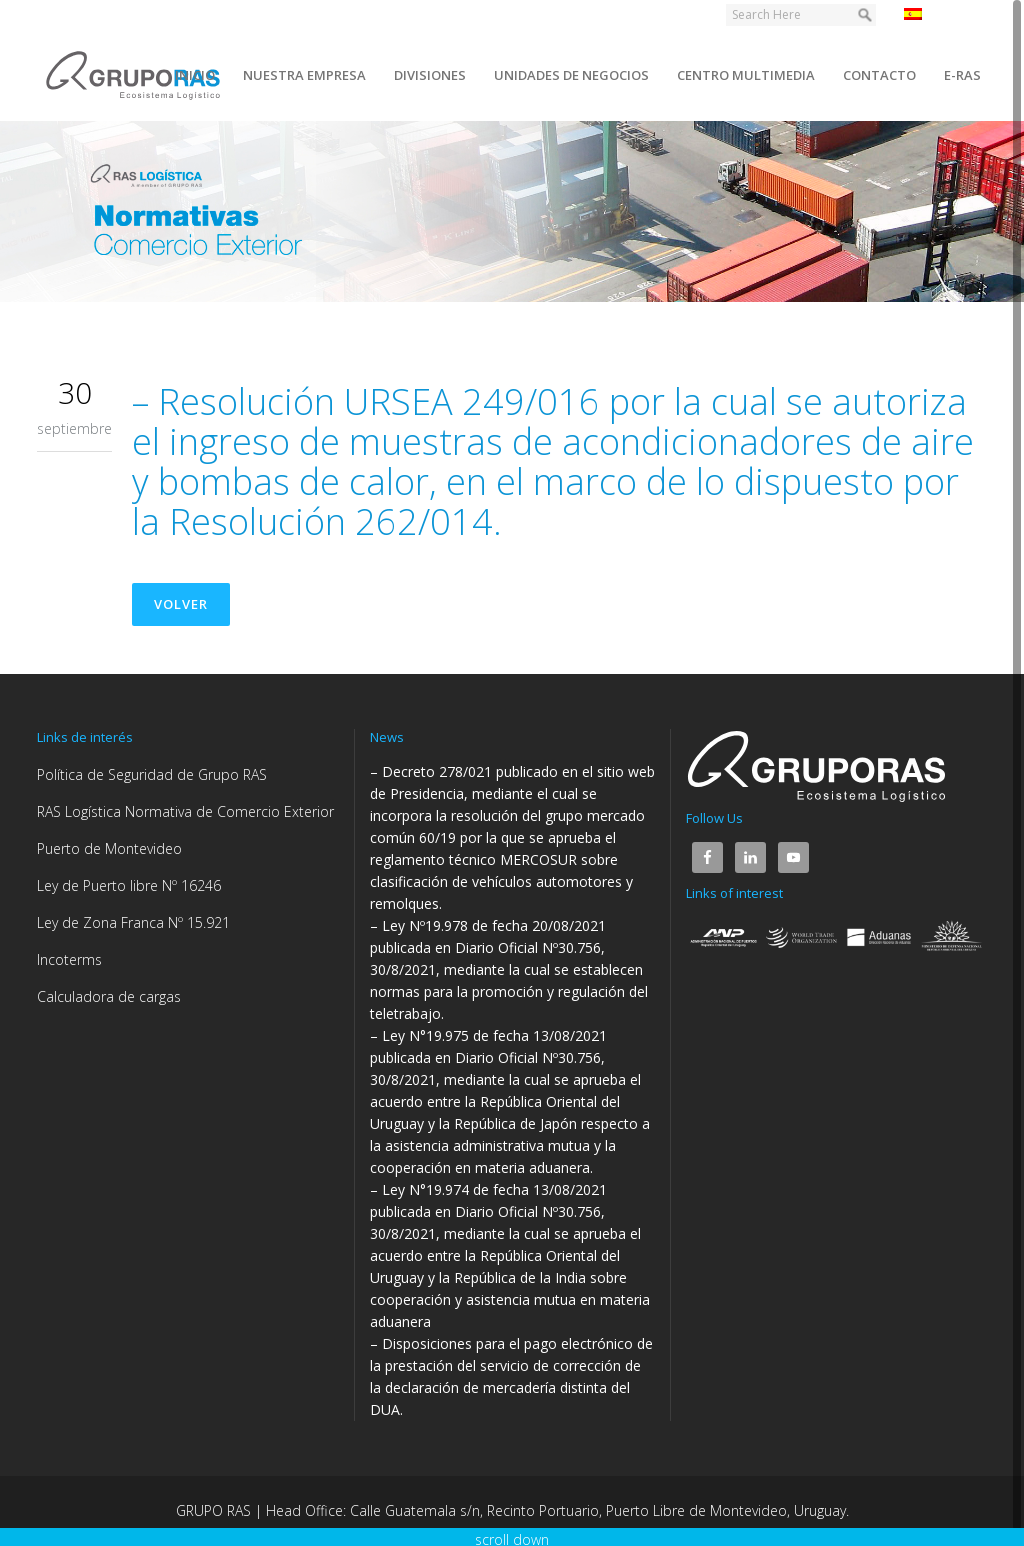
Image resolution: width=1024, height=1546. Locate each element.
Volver (181, 604)
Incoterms (69, 959)
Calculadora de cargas (109, 996)
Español (940, 14)
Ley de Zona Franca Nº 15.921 (133, 922)
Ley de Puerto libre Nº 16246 (129, 885)
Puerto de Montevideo (109, 848)
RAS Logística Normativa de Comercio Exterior (185, 811)
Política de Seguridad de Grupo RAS (152, 774)
